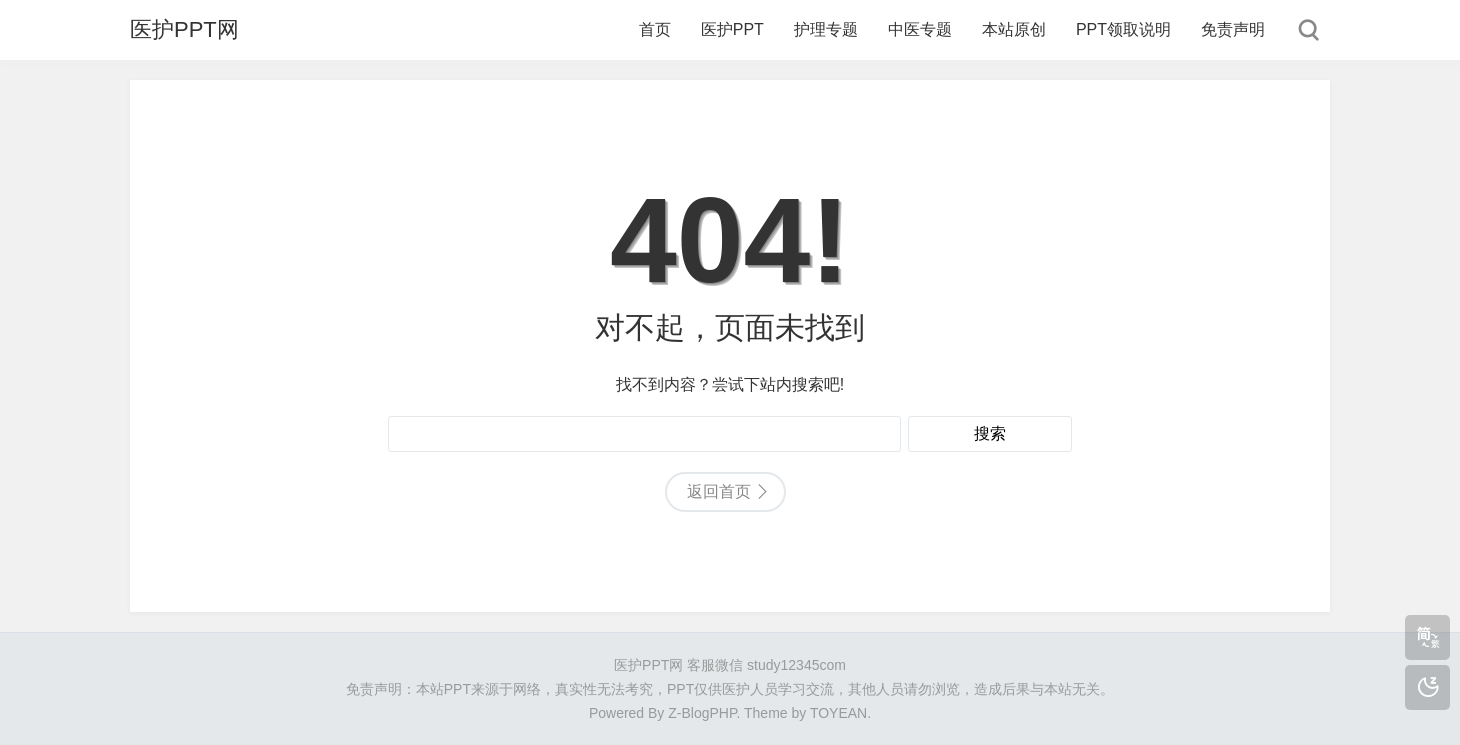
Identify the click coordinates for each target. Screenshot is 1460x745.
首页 (655, 29)
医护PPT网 (184, 29)
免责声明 (1233, 29)
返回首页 (719, 491)
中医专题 (920, 29)
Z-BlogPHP (702, 713)
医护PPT (732, 29)
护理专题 (826, 29)
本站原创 (1014, 29)
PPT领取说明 (1123, 29)
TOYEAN (838, 713)
